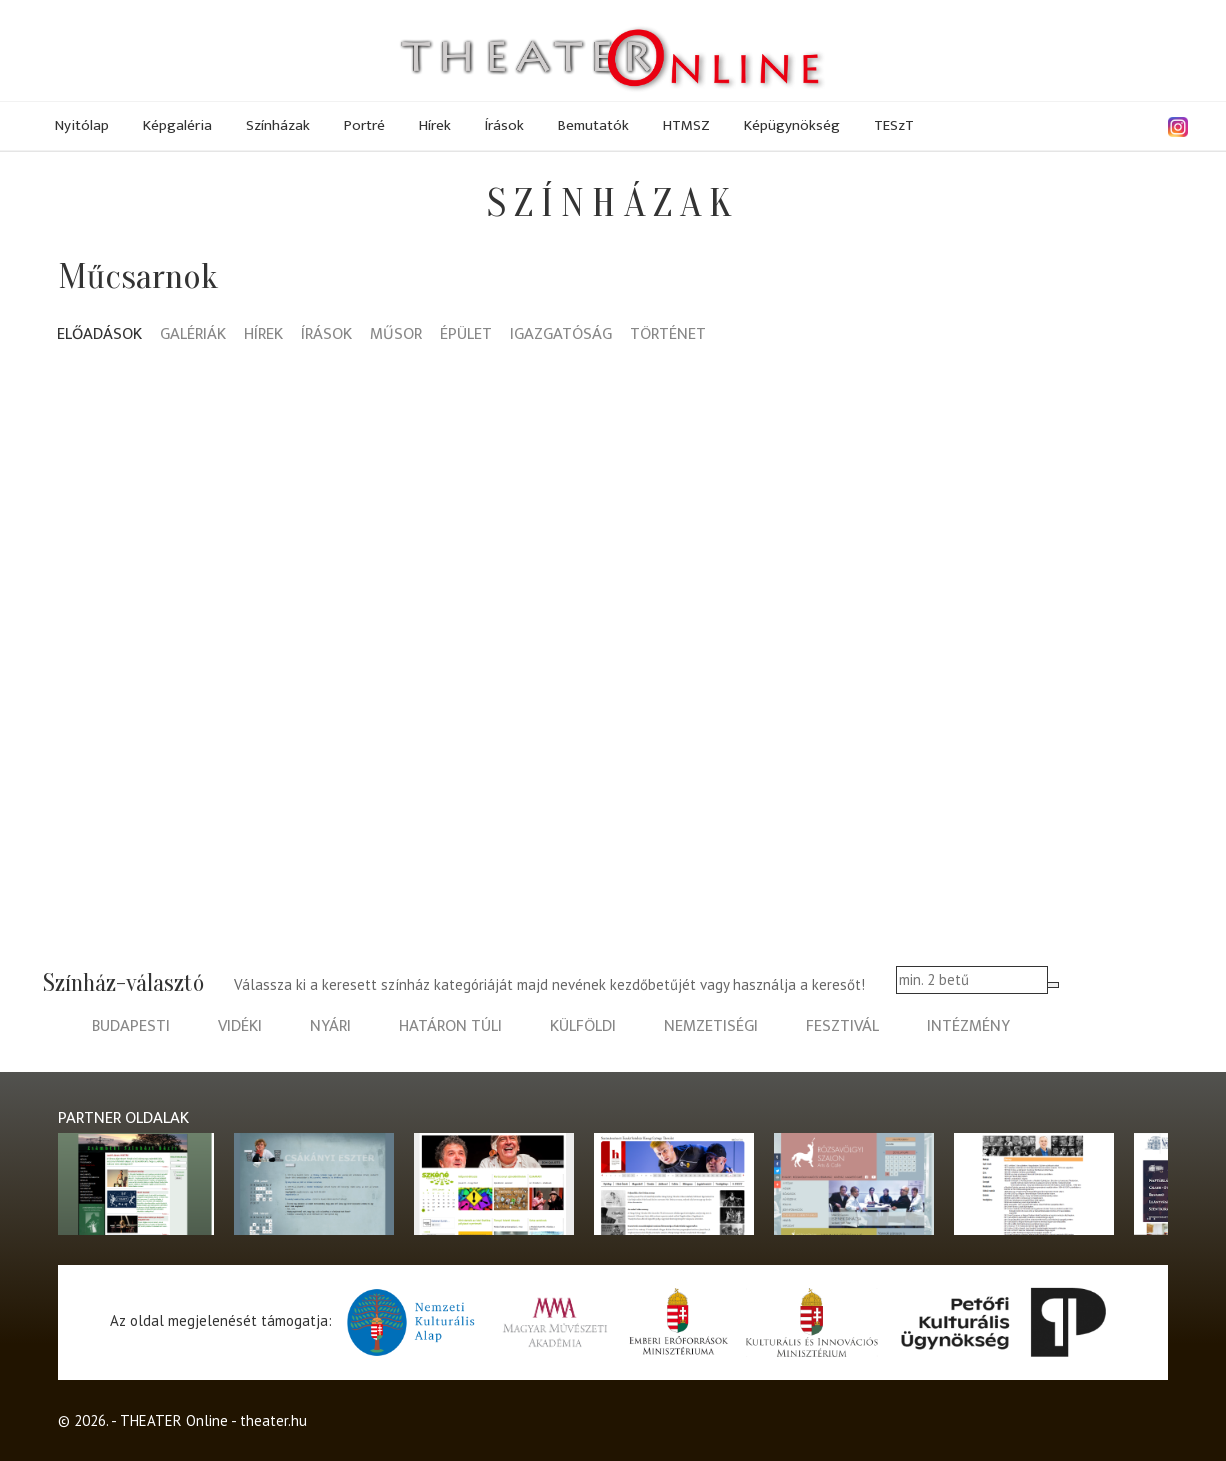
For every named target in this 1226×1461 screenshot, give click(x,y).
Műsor (396, 335)
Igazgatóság (561, 335)
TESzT (894, 125)
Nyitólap (82, 125)
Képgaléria (177, 125)
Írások (504, 125)
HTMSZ (686, 125)
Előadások (99, 335)
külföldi (583, 1026)
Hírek (435, 125)
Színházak (278, 125)
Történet (668, 335)
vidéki (240, 1026)
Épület (466, 335)
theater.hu (273, 1420)
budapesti (131, 1026)
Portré (364, 125)
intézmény (968, 1026)
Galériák (193, 335)
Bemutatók (593, 125)
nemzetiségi (711, 1026)
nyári (330, 1026)
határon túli (450, 1026)
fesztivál (842, 1026)
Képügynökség (792, 125)
